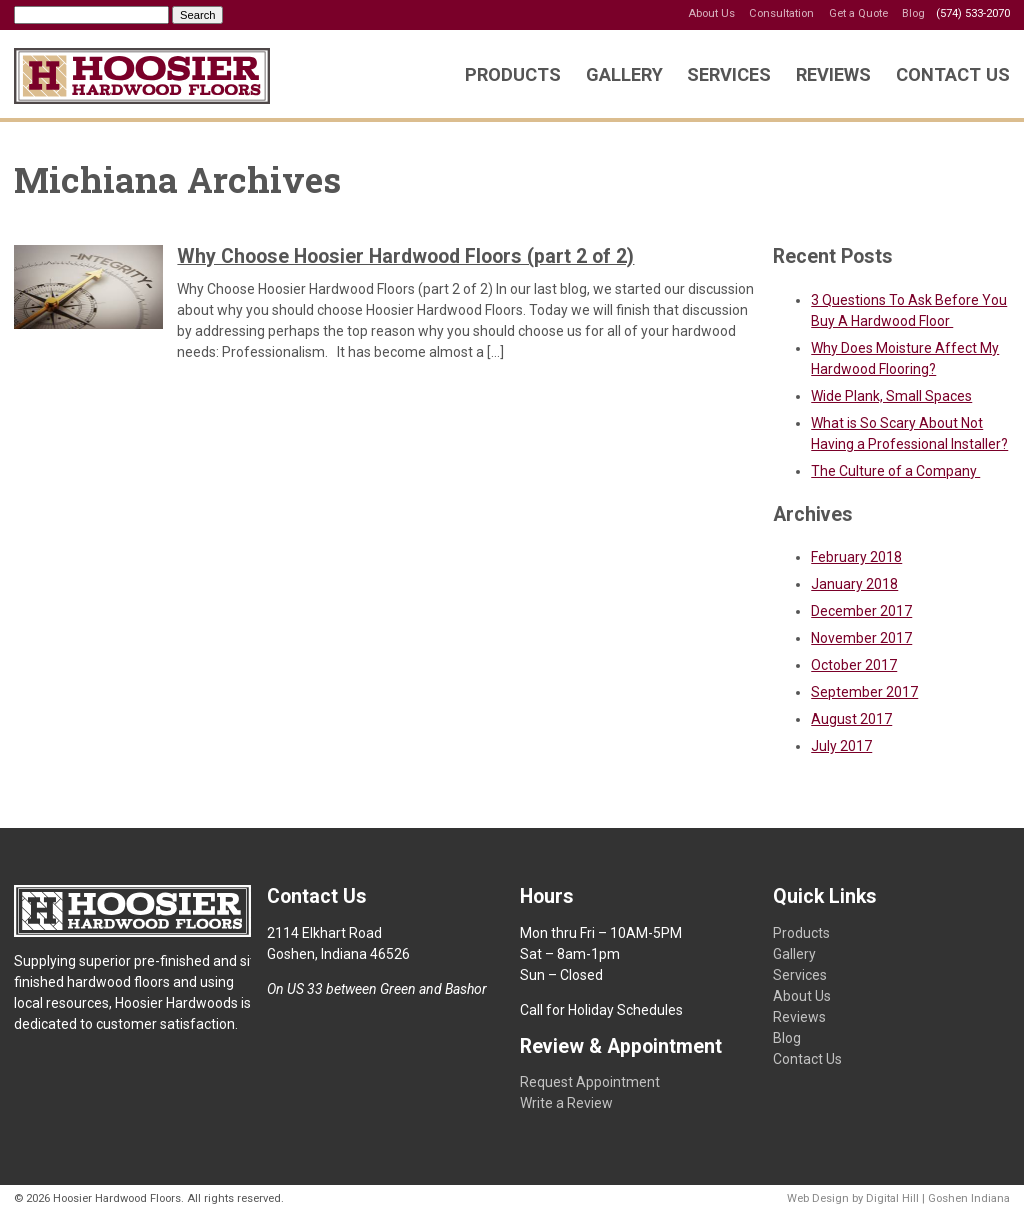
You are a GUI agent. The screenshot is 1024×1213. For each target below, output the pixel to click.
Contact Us (953, 74)
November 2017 (861, 638)
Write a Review (566, 1103)
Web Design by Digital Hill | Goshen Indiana (898, 1198)
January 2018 (854, 584)
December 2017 (861, 611)
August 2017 (851, 719)
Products (513, 74)
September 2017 (864, 692)
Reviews (833, 74)
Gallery (624, 74)
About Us (711, 13)
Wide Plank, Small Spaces (891, 396)
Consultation (781, 13)
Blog (913, 13)
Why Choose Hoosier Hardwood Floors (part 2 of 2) (405, 256)
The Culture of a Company (895, 471)
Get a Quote (858, 13)
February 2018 (856, 557)
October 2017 (854, 665)
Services (729, 74)
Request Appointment (590, 1082)
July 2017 (841, 746)
